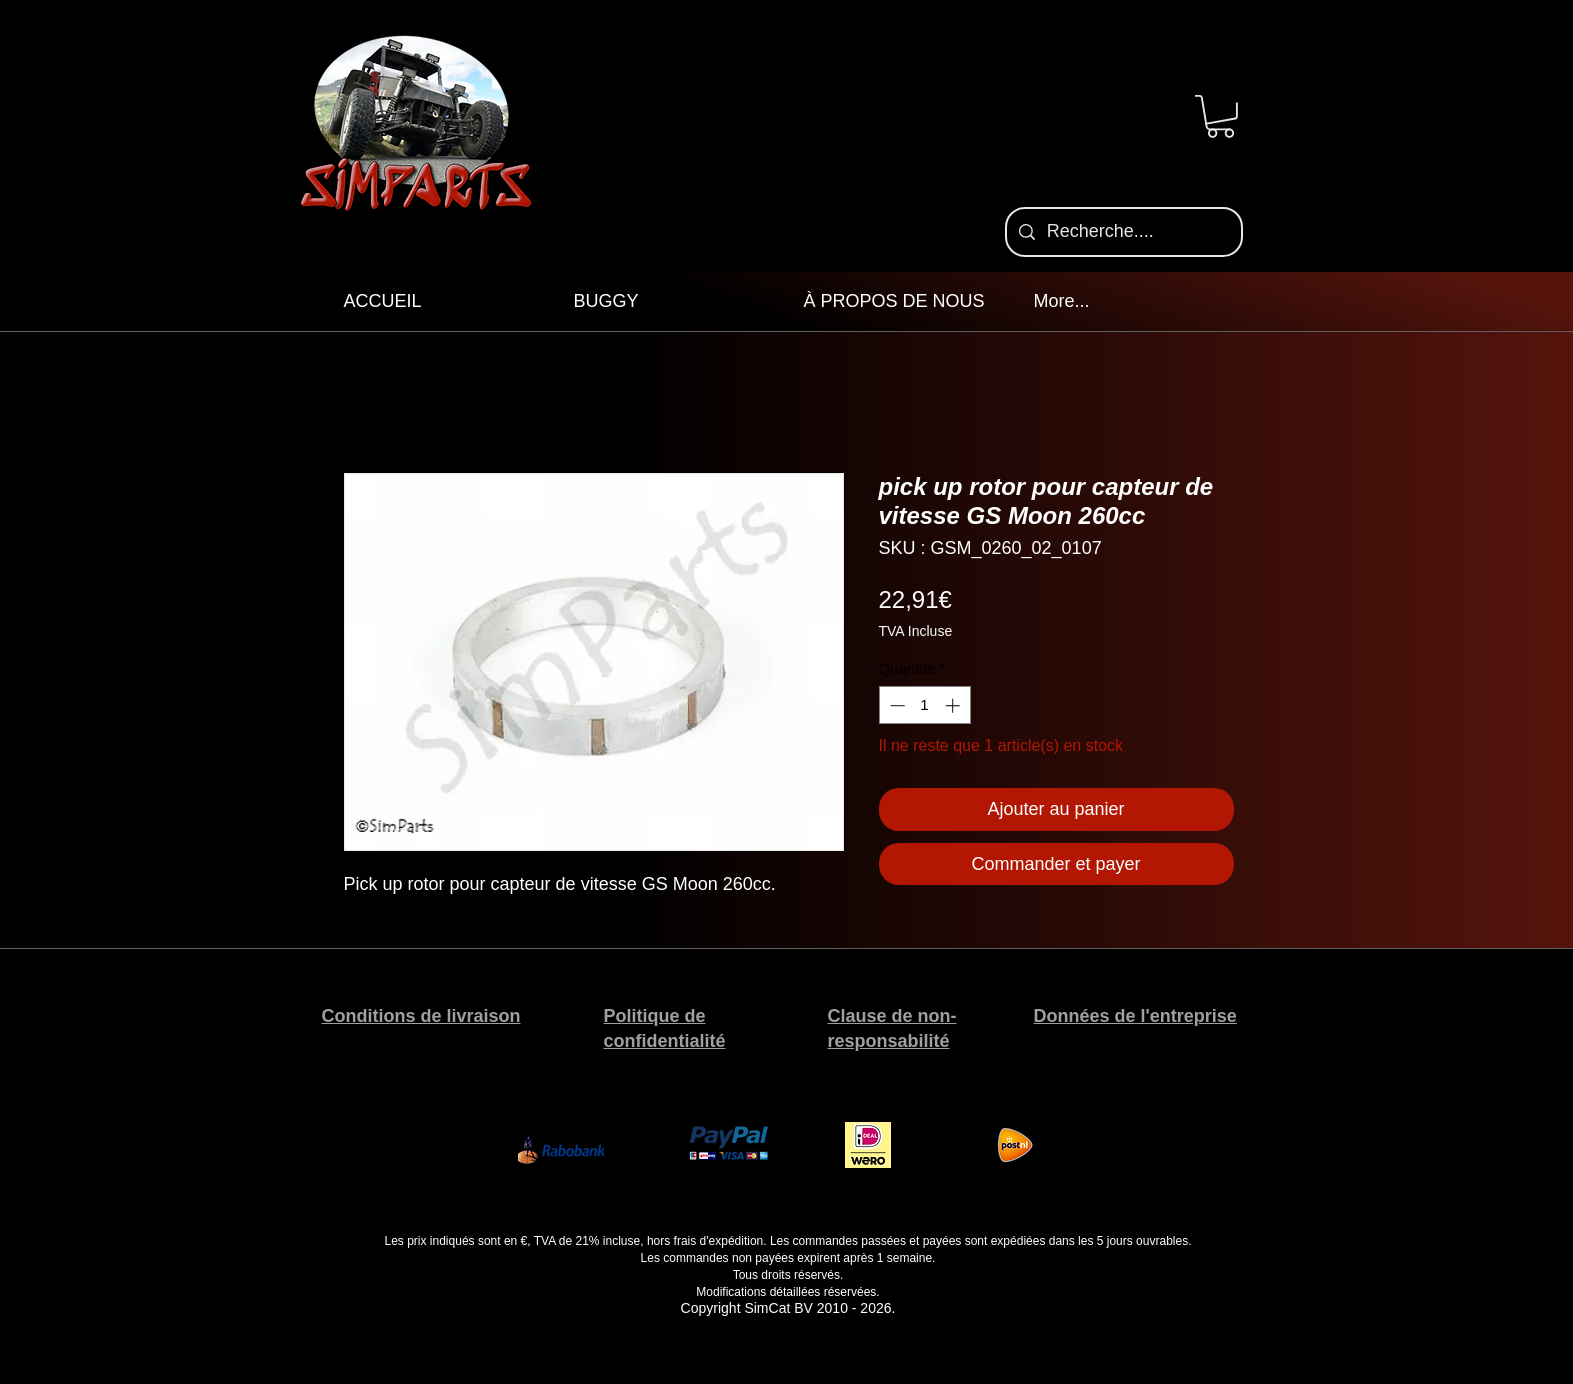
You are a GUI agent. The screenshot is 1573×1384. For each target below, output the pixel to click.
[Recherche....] (1123, 232)
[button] (1220, 116)
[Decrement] (895, 705)
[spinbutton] (924, 705)
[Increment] (954, 705)
